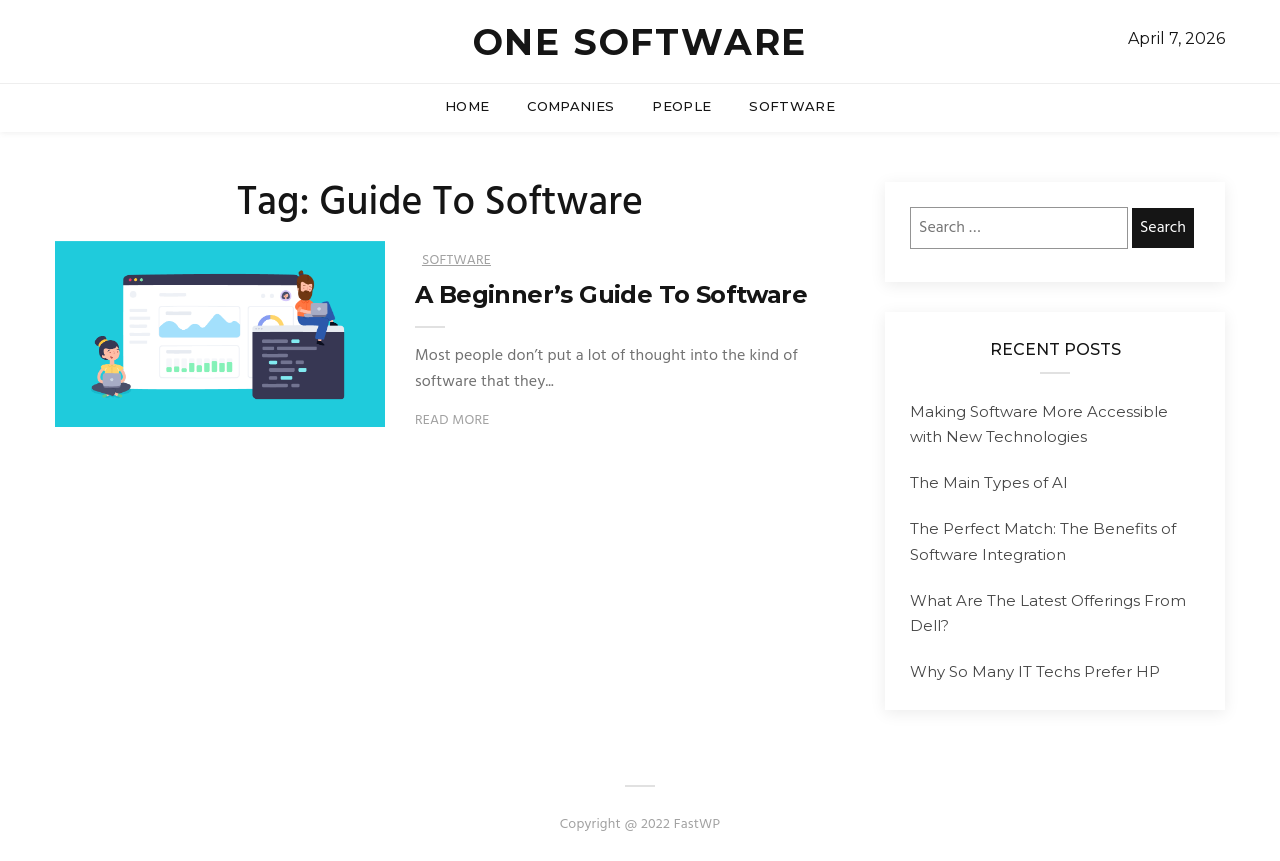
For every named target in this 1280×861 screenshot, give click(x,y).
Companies (570, 106)
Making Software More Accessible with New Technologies (1039, 424)
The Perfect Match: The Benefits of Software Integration (1043, 541)
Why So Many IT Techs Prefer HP (1035, 671)
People (681, 106)
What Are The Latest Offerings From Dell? (1048, 613)
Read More (452, 420)
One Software (640, 42)
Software (792, 106)
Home (467, 106)
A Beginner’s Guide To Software (611, 294)
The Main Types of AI (989, 482)
